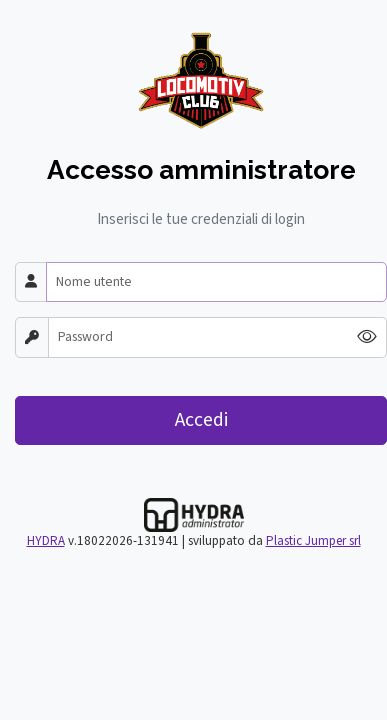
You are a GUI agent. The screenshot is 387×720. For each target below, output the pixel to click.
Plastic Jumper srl (313, 541)
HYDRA (46, 541)
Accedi (201, 420)
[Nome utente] (216, 282)
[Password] (198, 337)
